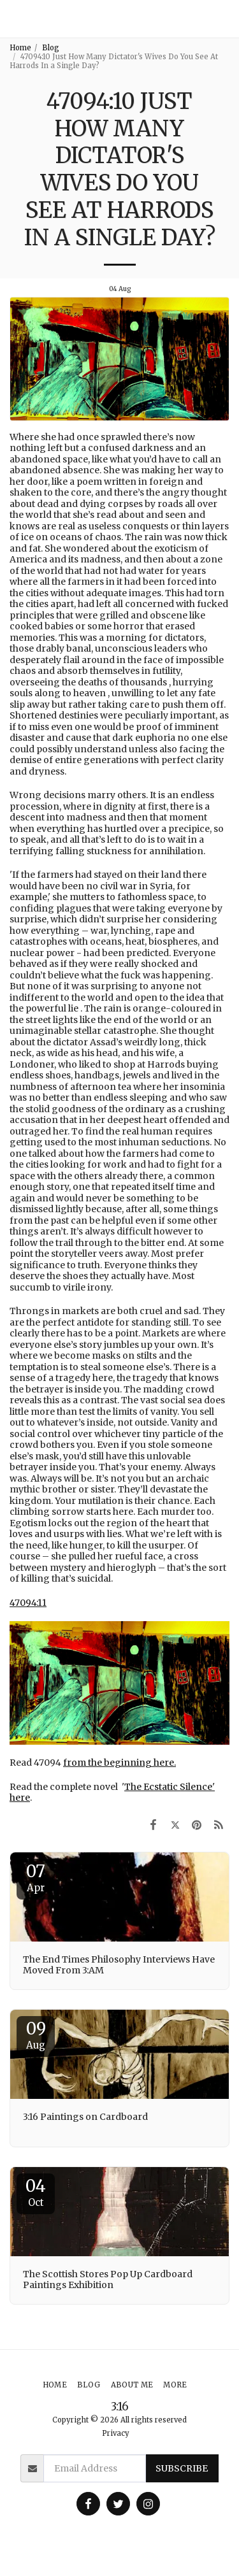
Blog (50, 47)
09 (36, 2034)
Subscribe (182, 2468)
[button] (224, 18)
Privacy (115, 2433)
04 (36, 2191)
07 (36, 1877)
